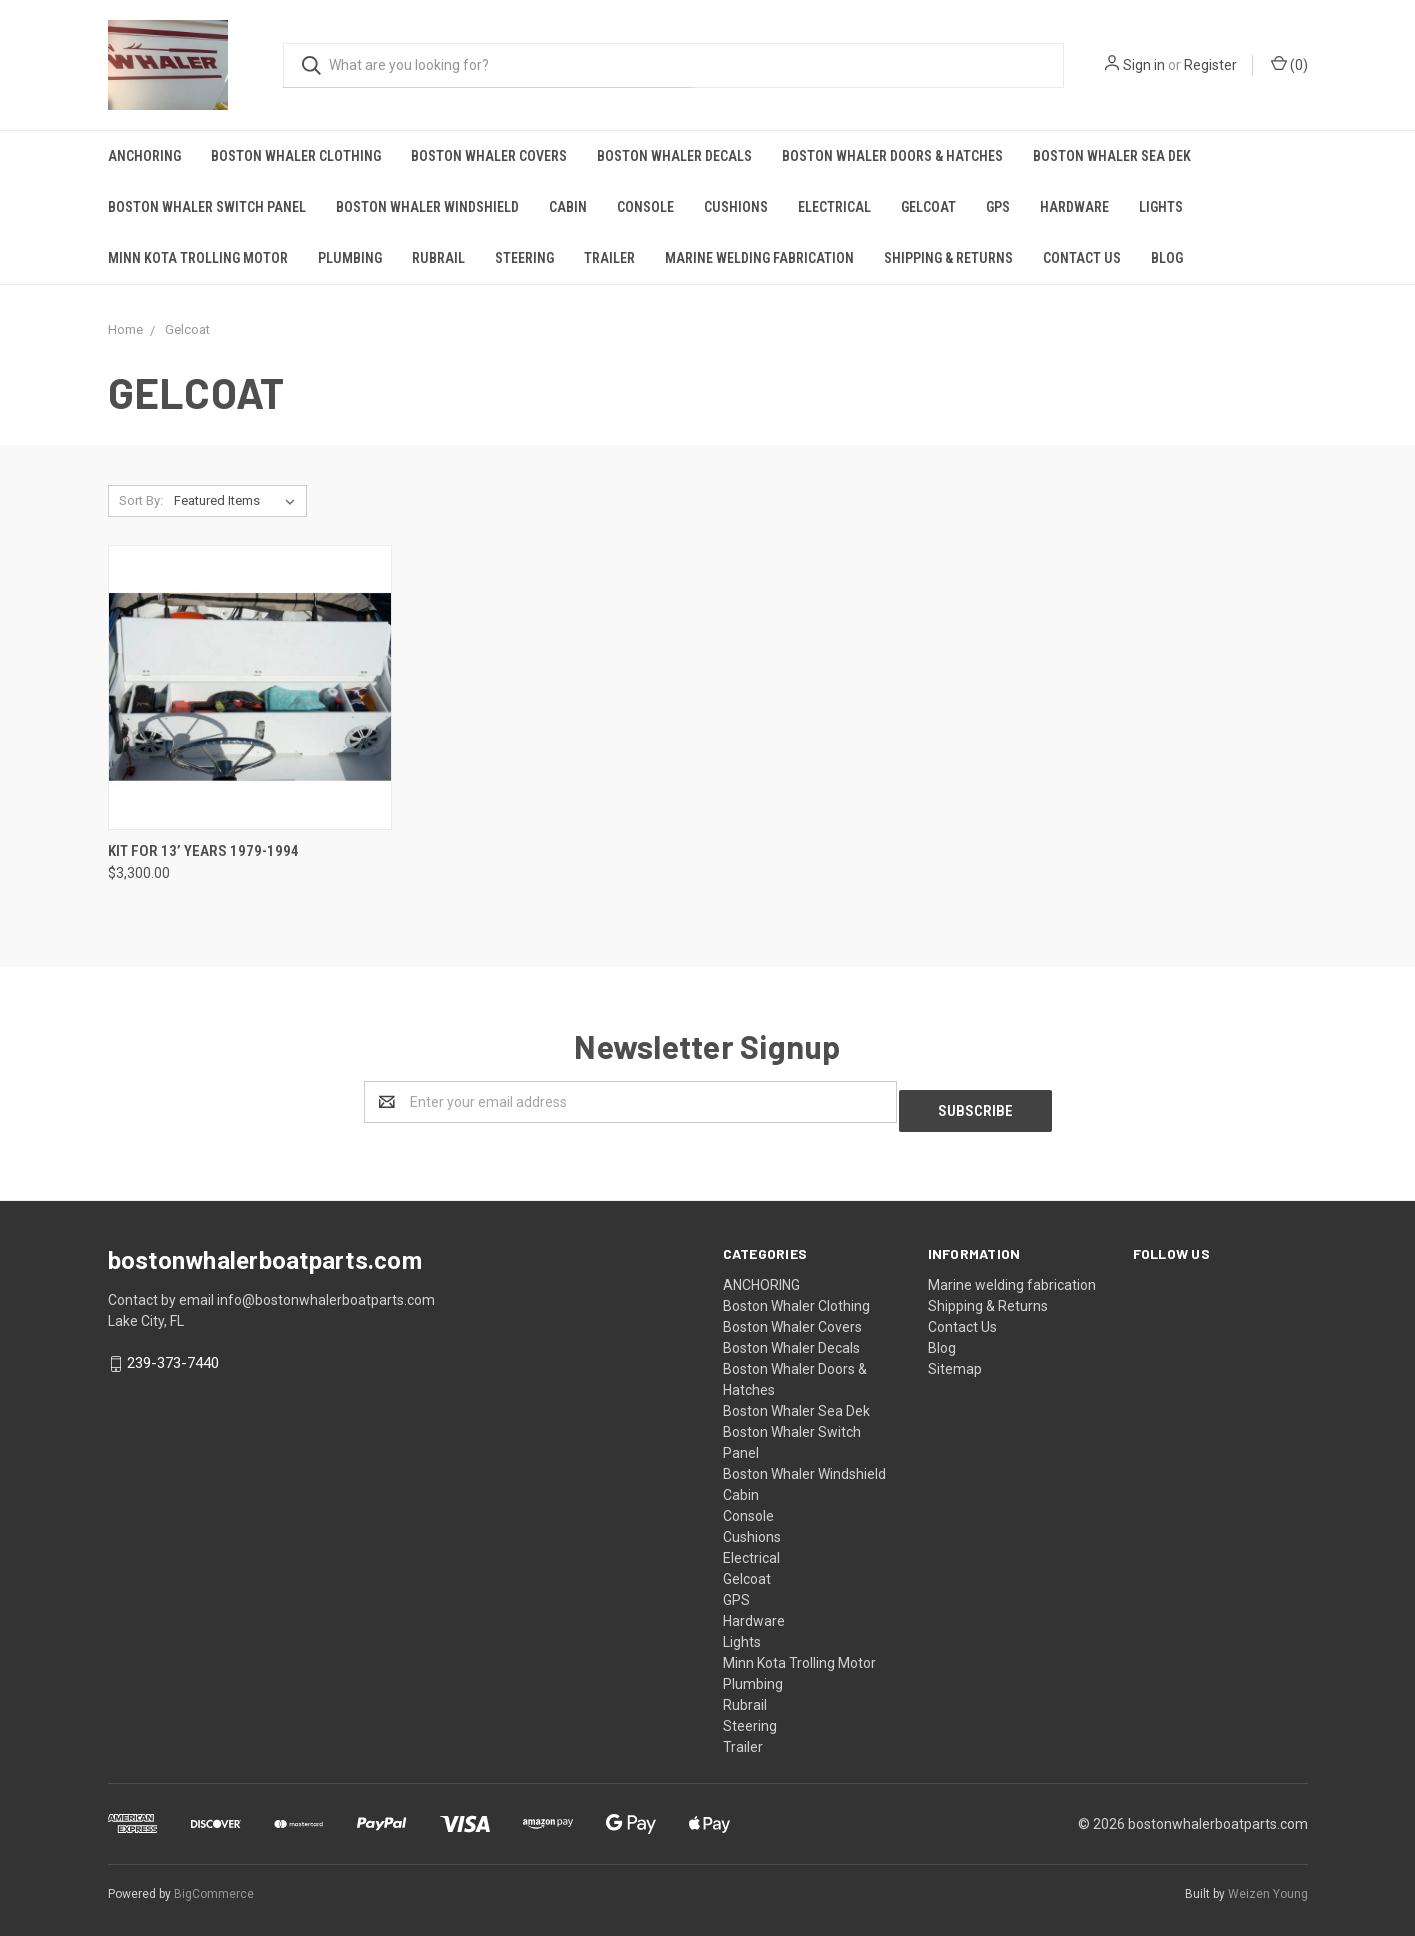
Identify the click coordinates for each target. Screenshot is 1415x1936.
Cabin (568, 207)
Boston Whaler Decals (674, 156)
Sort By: (141, 500)
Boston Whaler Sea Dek (1112, 156)
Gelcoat (928, 207)
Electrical (834, 207)
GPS (998, 207)
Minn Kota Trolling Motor (198, 258)
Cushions (736, 207)
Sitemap (955, 1360)
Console (645, 207)
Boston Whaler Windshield (427, 207)
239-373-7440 (173, 1354)
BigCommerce (214, 1885)
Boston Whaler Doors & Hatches (892, 156)
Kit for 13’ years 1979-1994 (203, 851)
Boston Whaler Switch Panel (207, 207)
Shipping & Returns (948, 258)
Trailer (609, 258)
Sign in (1144, 65)
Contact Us (1082, 258)
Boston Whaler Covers (489, 156)
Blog (1167, 258)
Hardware (1074, 207)
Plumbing (350, 258)
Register (1210, 65)
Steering (524, 258)
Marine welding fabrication (759, 258)
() (1289, 64)
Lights (1161, 207)
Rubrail (438, 258)
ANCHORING (144, 156)
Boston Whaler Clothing (296, 156)
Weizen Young (1268, 1885)
